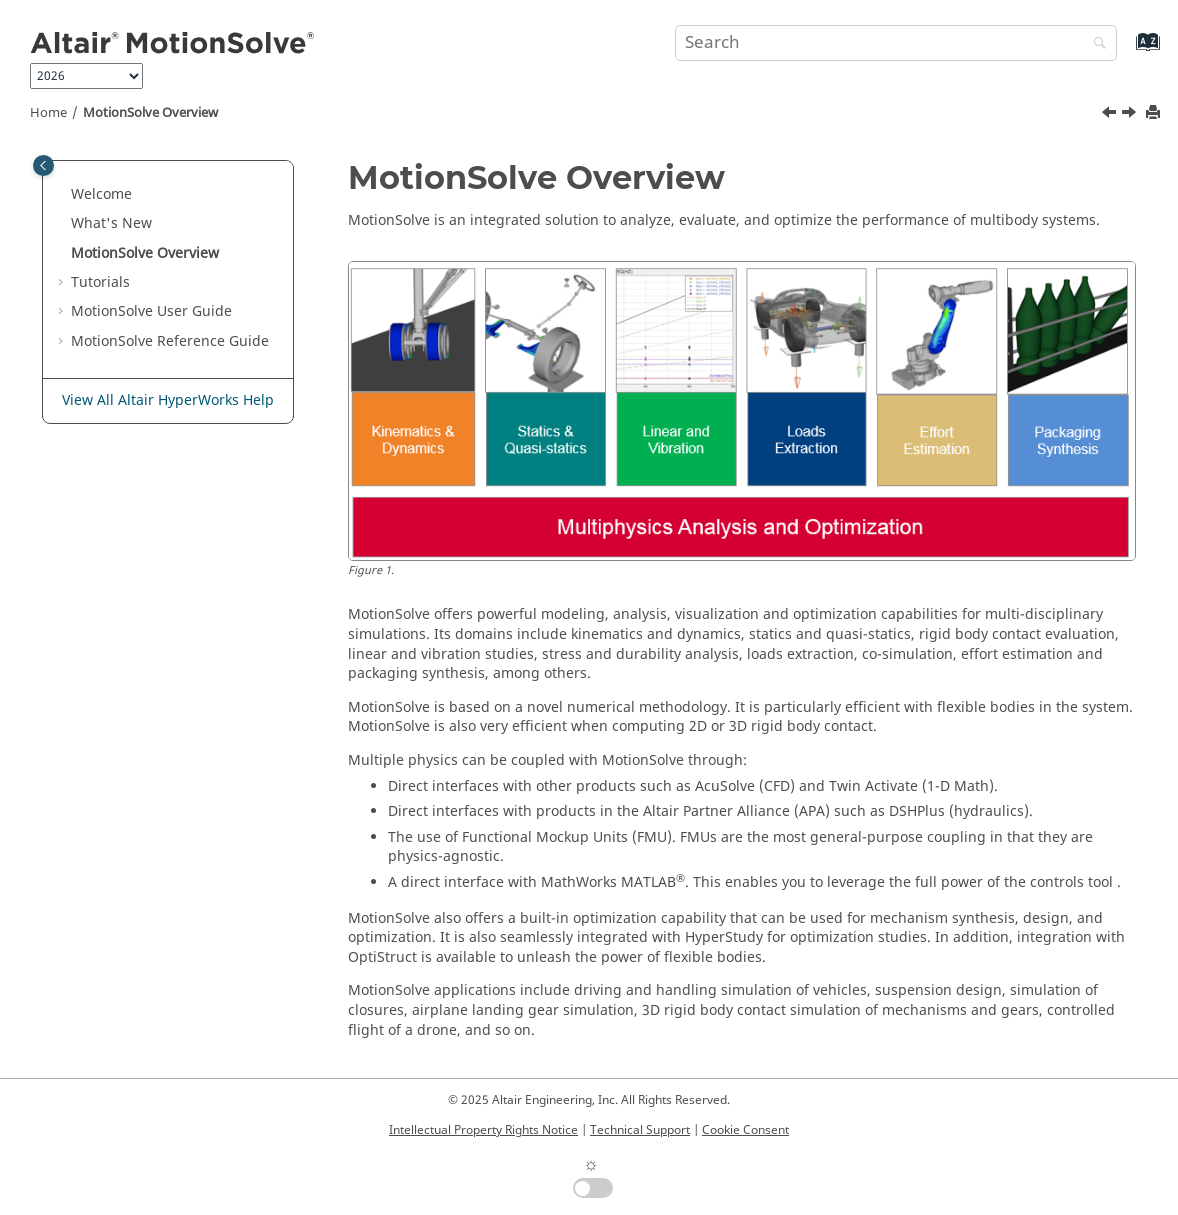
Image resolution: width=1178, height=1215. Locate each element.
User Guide (151, 311)
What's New (111, 223)
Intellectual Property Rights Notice (483, 1130)
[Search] (1095, 44)
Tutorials (100, 282)
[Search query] (896, 43)
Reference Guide (170, 341)
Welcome (101, 194)
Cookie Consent (745, 1130)
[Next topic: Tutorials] (1131, 115)
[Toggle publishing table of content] (43, 165)
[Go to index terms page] (1126, 51)
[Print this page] (1155, 113)
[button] (63, 195)
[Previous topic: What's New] (1111, 115)
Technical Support (640, 1130)
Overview (150, 113)
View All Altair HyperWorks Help (168, 400)
